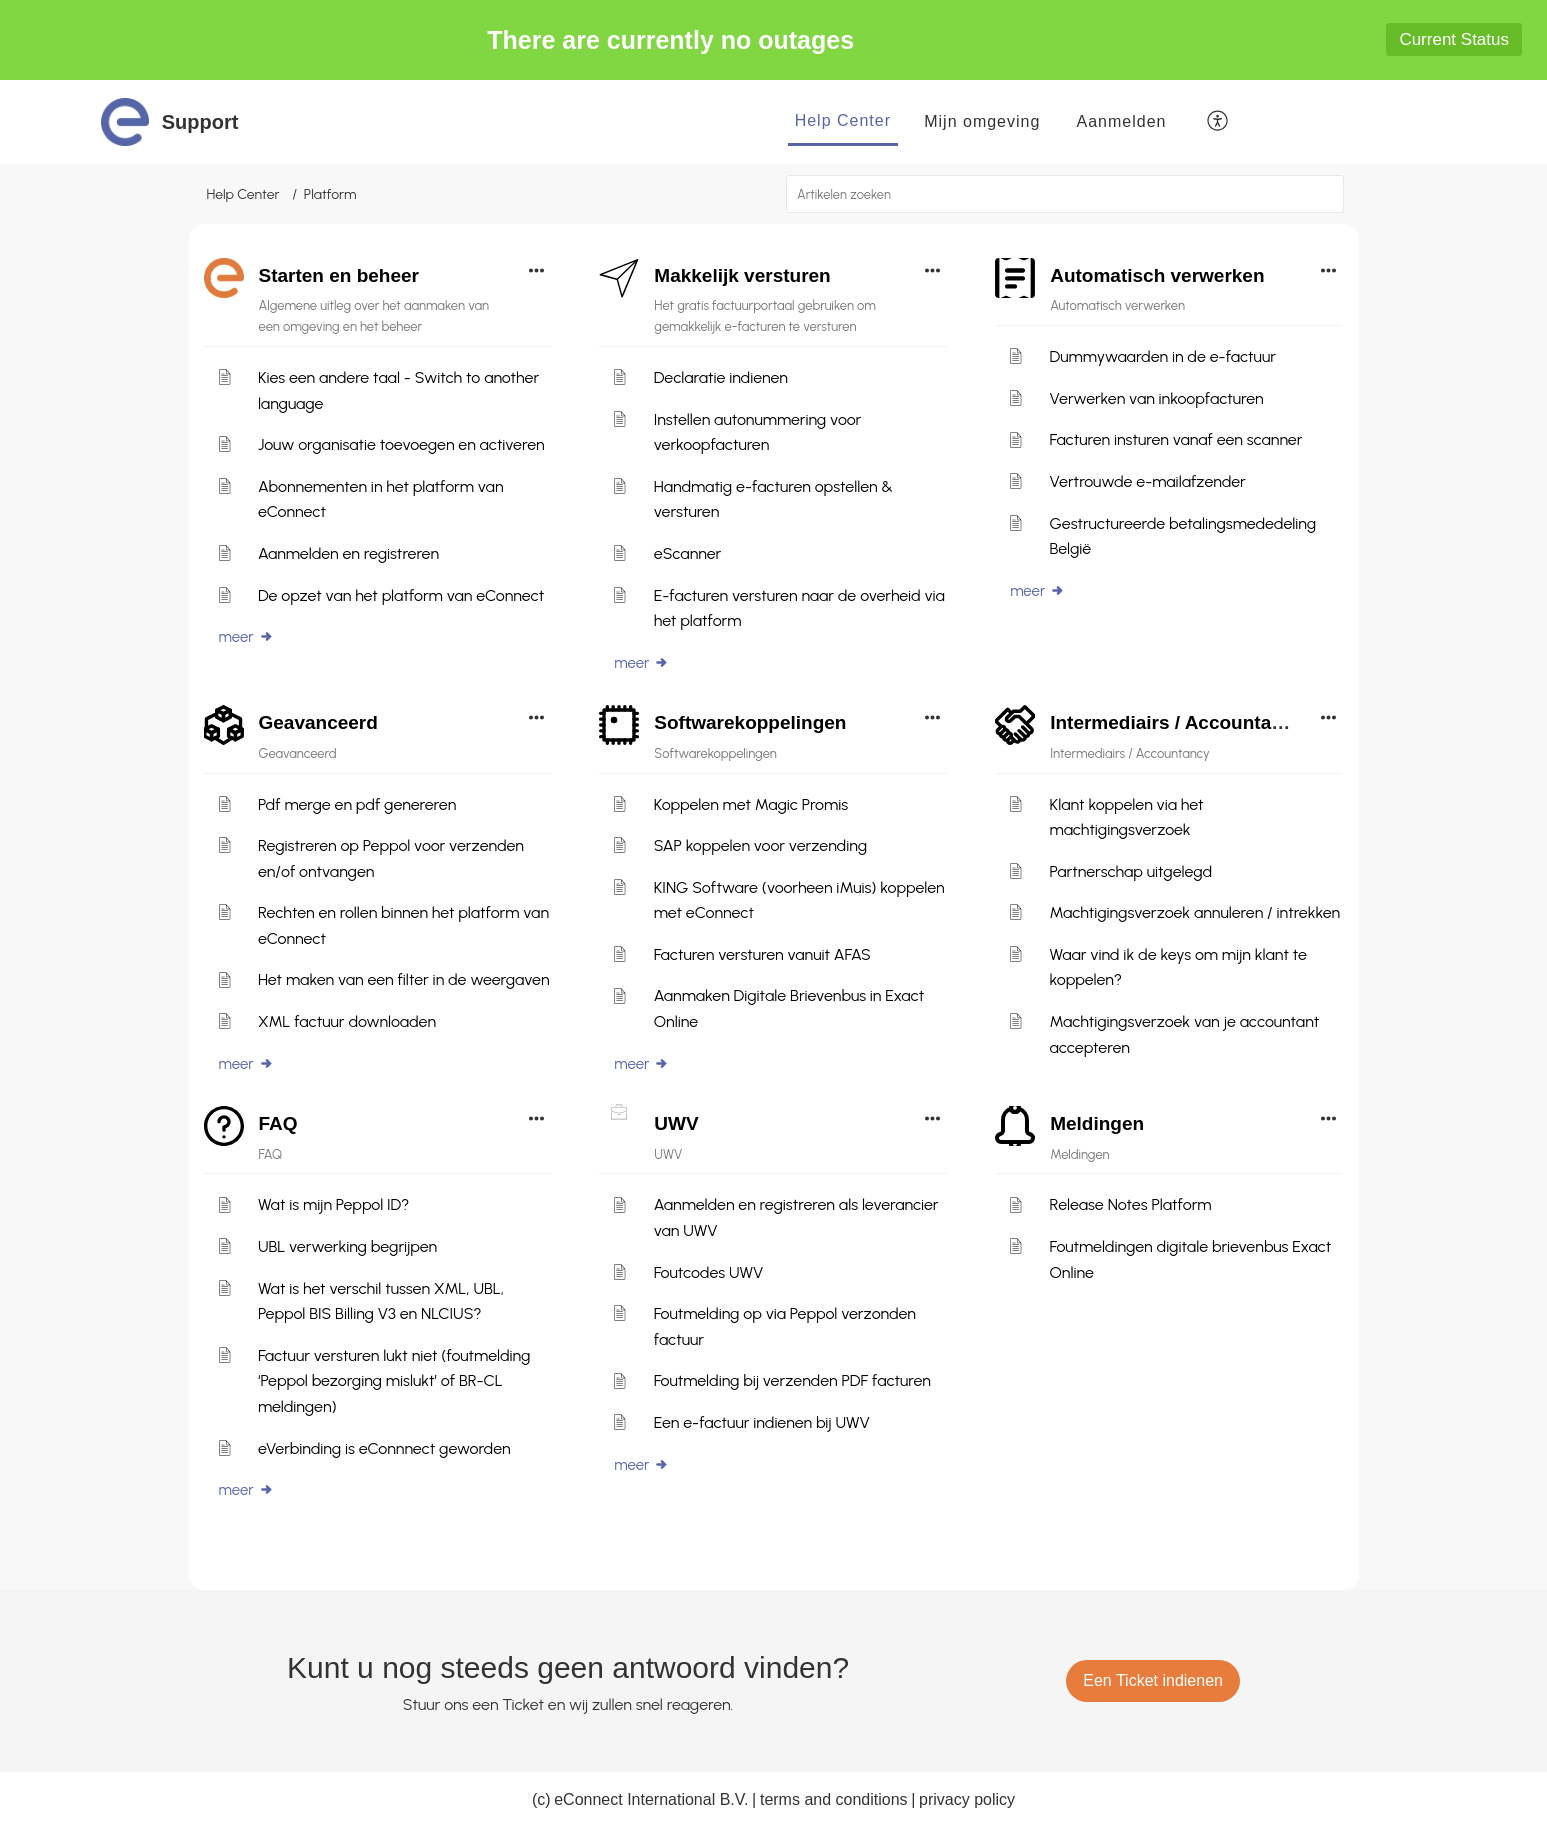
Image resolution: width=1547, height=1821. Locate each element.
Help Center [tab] (843, 120)
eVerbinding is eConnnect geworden (384, 1448)
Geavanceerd (318, 722)
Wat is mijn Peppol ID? (333, 1204)
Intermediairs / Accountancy (1177, 722)
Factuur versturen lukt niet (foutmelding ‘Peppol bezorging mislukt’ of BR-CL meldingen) (394, 1381)
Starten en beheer (339, 275)
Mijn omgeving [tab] (982, 121)
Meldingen (1097, 1123)
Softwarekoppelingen (750, 722)
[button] (1218, 122)
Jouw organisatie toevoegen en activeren (401, 444)
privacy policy (967, 1799)
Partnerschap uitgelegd (1131, 871)
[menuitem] (1122, 122)
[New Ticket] (1153, 1680)
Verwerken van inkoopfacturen (1157, 398)
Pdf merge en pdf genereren (357, 804)
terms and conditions (834, 1799)
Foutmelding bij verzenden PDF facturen (792, 1380)
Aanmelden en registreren (348, 553)
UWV (676, 1123)
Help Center (243, 194)
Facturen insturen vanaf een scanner (1176, 439)
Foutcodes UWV (709, 1272)
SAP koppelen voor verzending (760, 845)
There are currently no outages (670, 40)
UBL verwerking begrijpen (347, 1246)
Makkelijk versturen (742, 275)
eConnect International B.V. (651, 1799)
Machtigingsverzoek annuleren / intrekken (1195, 912)
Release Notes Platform (1131, 1204)
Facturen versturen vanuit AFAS (762, 954)
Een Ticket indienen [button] (1153, 1680)
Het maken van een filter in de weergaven (404, 979)
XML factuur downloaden (347, 1021)
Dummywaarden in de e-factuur (1163, 356)
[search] (1065, 194)
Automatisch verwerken (1157, 275)
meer (246, 637)
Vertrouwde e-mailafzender (1148, 481)
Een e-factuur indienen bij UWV (762, 1422)
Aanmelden (1122, 121)
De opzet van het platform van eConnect (401, 595)
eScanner (688, 553)
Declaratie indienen (721, 377)
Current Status (1454, 39)
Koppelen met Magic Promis (751, 804)
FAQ (278, 1123)
